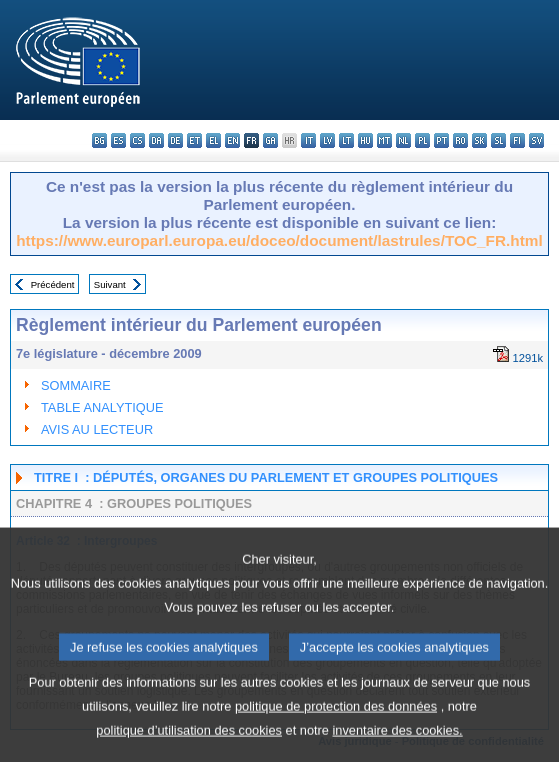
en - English (232, 140)
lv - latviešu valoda (327, 140)
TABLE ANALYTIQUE (102, 407)
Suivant (110, 284)
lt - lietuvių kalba (346, 140)
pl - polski (422, 140)
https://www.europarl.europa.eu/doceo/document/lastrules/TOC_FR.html (279, 240)
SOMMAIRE (76, 385)
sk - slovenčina (479, 140)
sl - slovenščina (498, 140)
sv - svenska (536, 140)
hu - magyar (365, 140)
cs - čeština (137, 140)
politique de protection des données (336, 732)
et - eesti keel (194, 140)
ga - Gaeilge (270, 140)
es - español (118, 140)
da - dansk (156, 140)
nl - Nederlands (403, 140)
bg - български (99, 140)
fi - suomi (517, 140)
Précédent (53, 284)
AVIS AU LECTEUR (97, 429)
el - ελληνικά (213, 140)
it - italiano (308, 140)
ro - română (460, 140)
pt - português (441, 140)
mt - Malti (384, 140)
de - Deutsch (175, 140)
